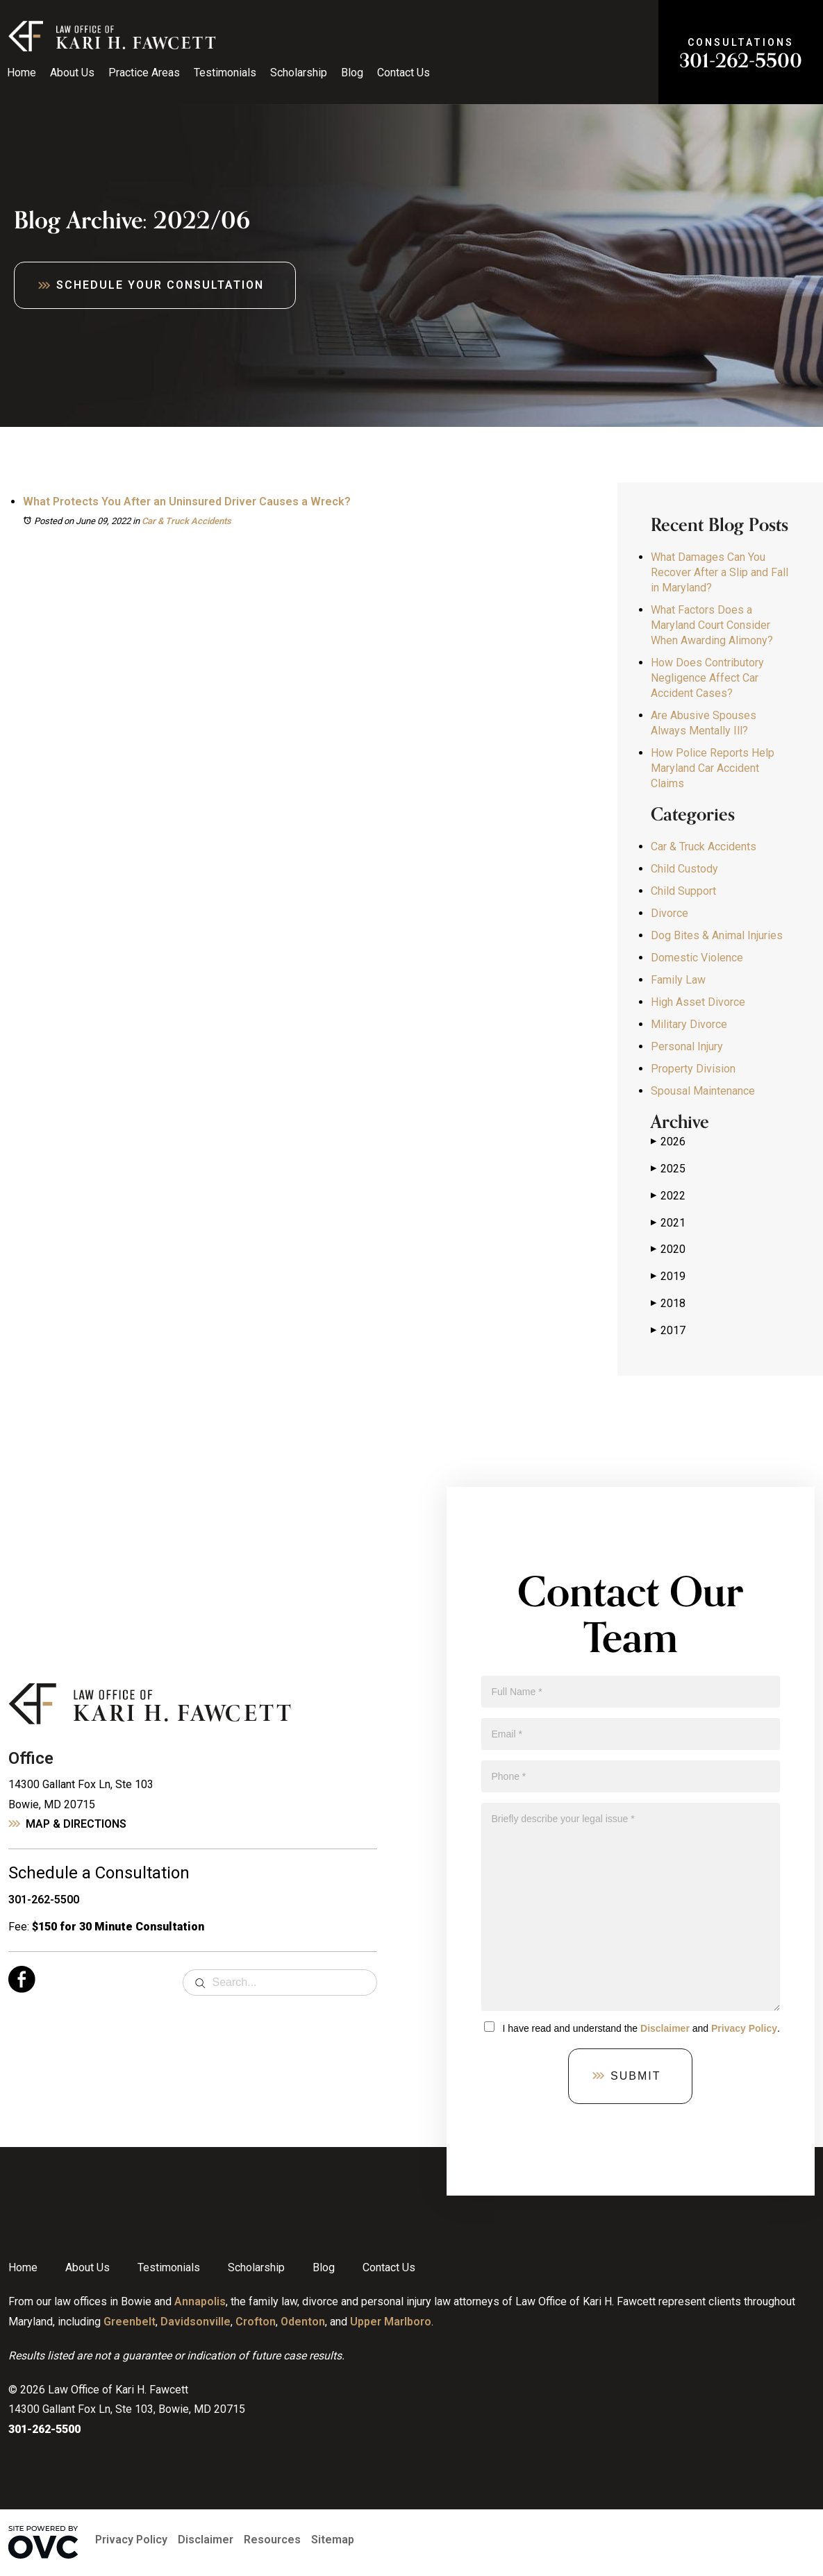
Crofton (255, 2321)
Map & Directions (76, 1823)
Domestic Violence (697, 957)
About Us (72, 72)
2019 (668, 1276)
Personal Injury (687, 1046)
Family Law (678, 979)
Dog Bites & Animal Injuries (717, 935)
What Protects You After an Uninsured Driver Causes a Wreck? (187, 501)
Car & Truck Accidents (186, 521)
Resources (272, 2539)
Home (21, 72)
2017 (668, 1330)
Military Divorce (689, 1024)
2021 (668, 1223)
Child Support (683, 891)
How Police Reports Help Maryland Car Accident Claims (712, 768)
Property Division (693, 1068)
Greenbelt (129, 2321)
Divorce (669, 913)
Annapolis (200, 2301)
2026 (668, 1142)
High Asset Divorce (698, 1002)
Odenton (303, 2321)
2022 (668, 1196)
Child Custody (684, 868)
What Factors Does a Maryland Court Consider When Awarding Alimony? (712, 625)
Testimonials (225, 72)
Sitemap (332, 2539)
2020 (668, 1249)
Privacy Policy (744, 2028)
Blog (352, 72)
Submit (635, 2076)
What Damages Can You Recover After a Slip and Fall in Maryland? (719, 572)
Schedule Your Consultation (160, 285)
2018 (668, 1303)
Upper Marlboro (390, 2321)
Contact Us (403, 72)
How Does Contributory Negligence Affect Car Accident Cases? (707, 678)
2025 (668, 1169)
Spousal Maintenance (703, 1090)
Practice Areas (144, 72)
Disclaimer (665, 2028)
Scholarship (298, 72)
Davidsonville (195, 2321)
